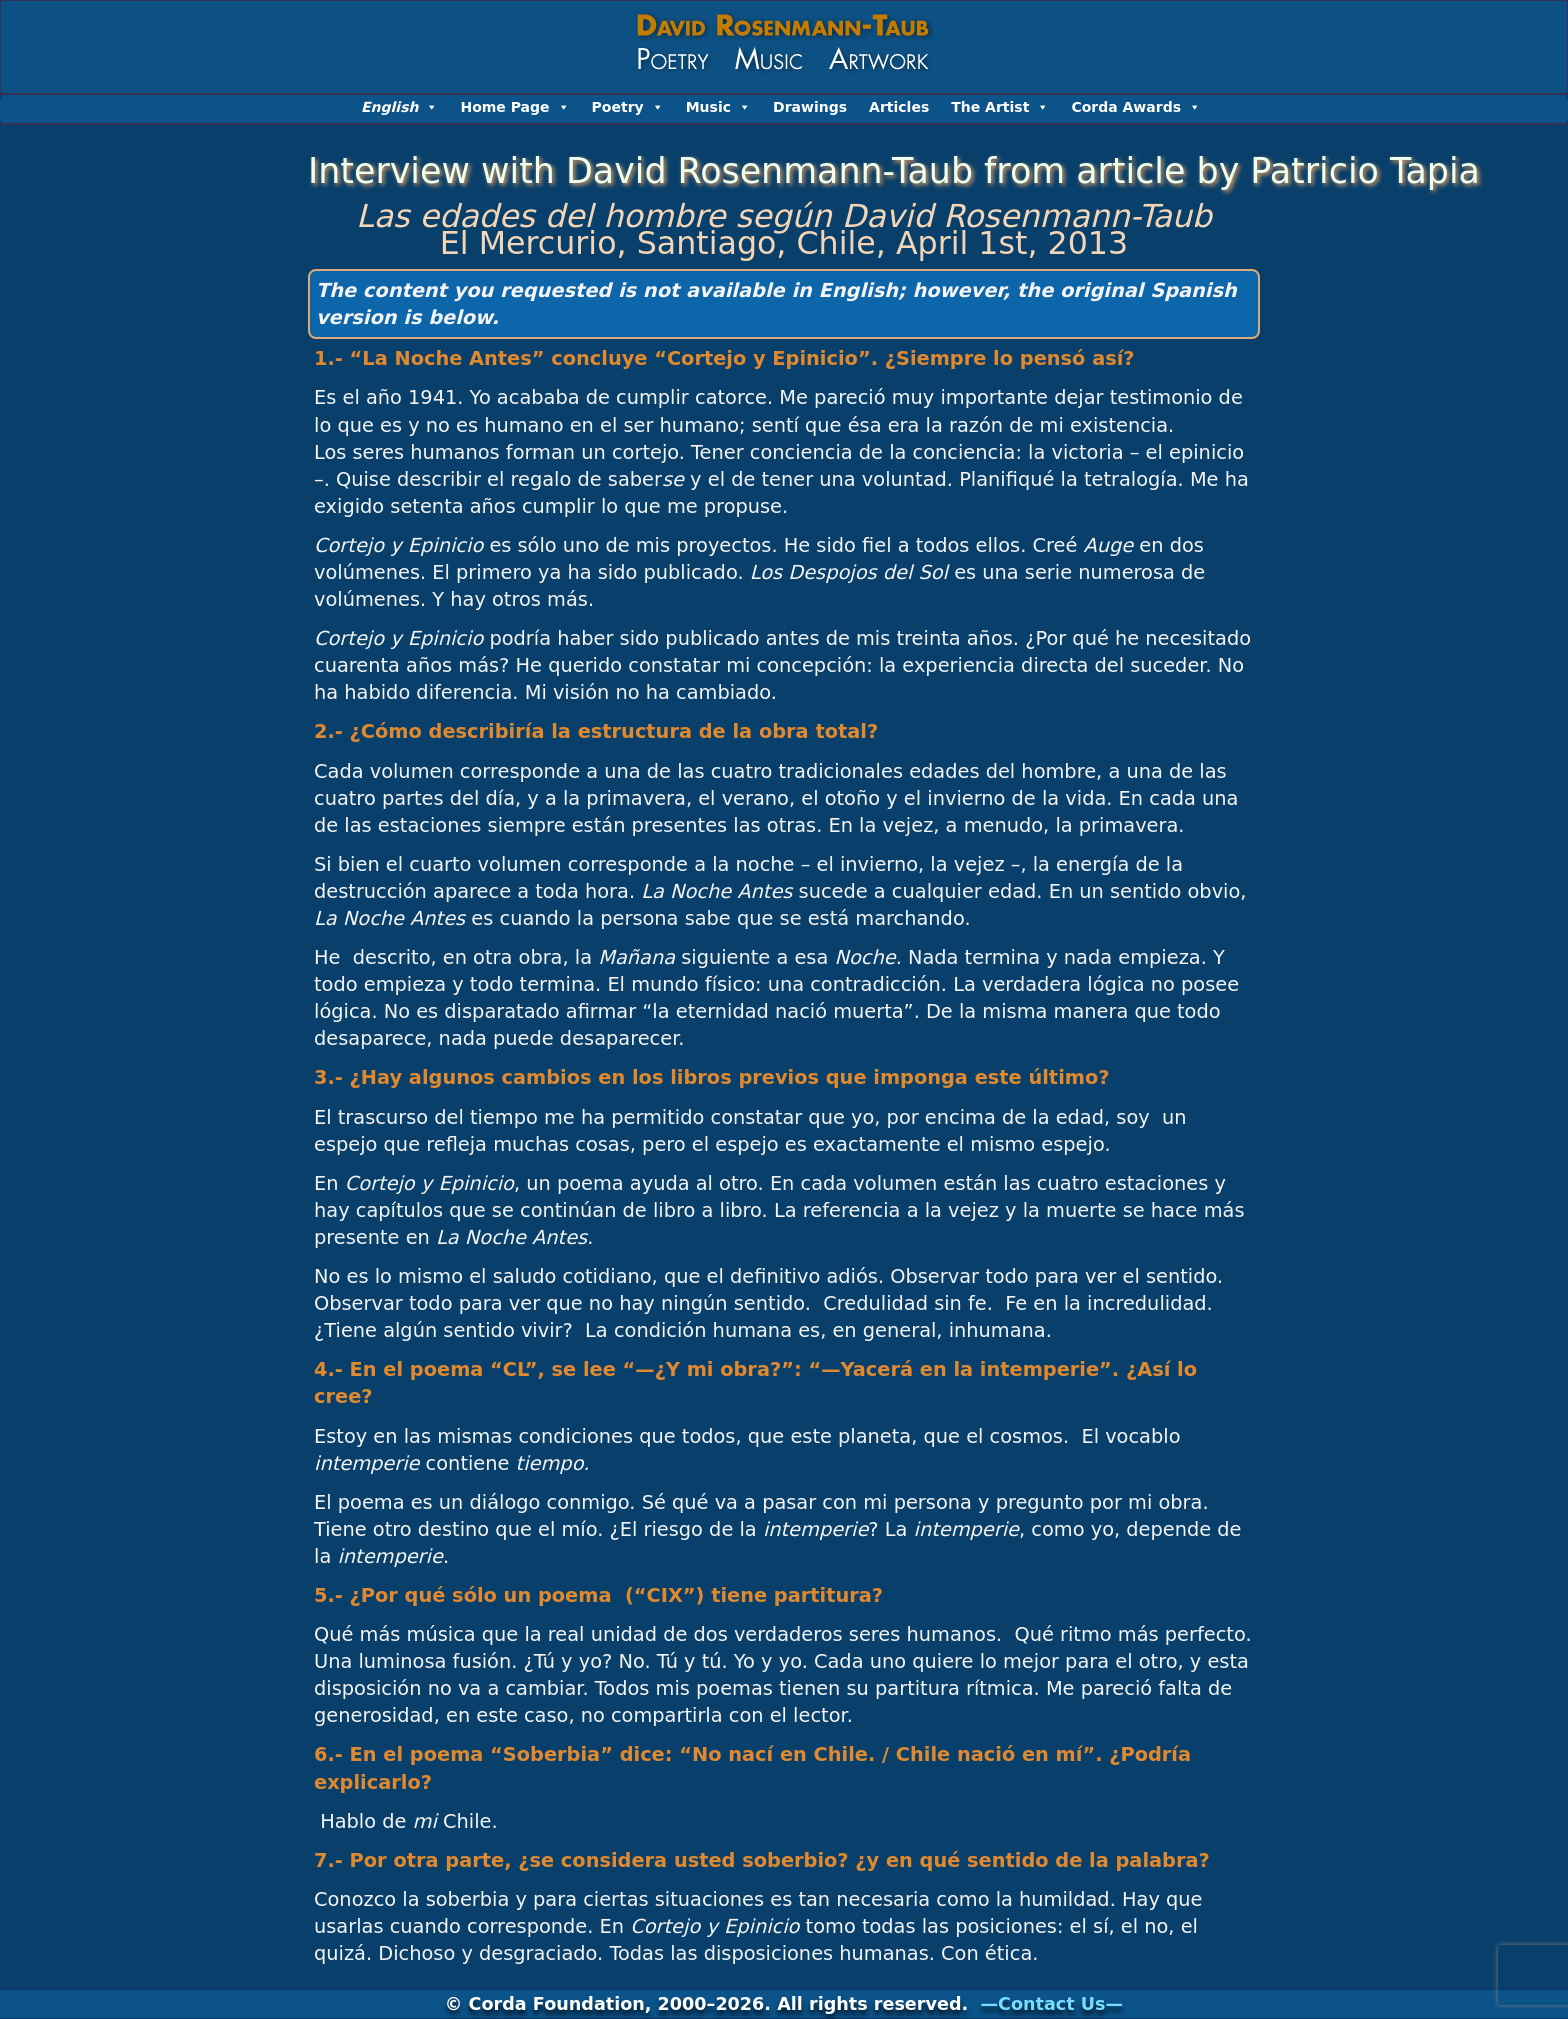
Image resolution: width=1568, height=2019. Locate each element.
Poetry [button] (628, 107)
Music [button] (718, 107)
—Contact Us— (1051, 2004)
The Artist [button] (1000, 107)
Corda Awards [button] (1136, 107)
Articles (899, 107)
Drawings (810, 107)
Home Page (514, 107)
